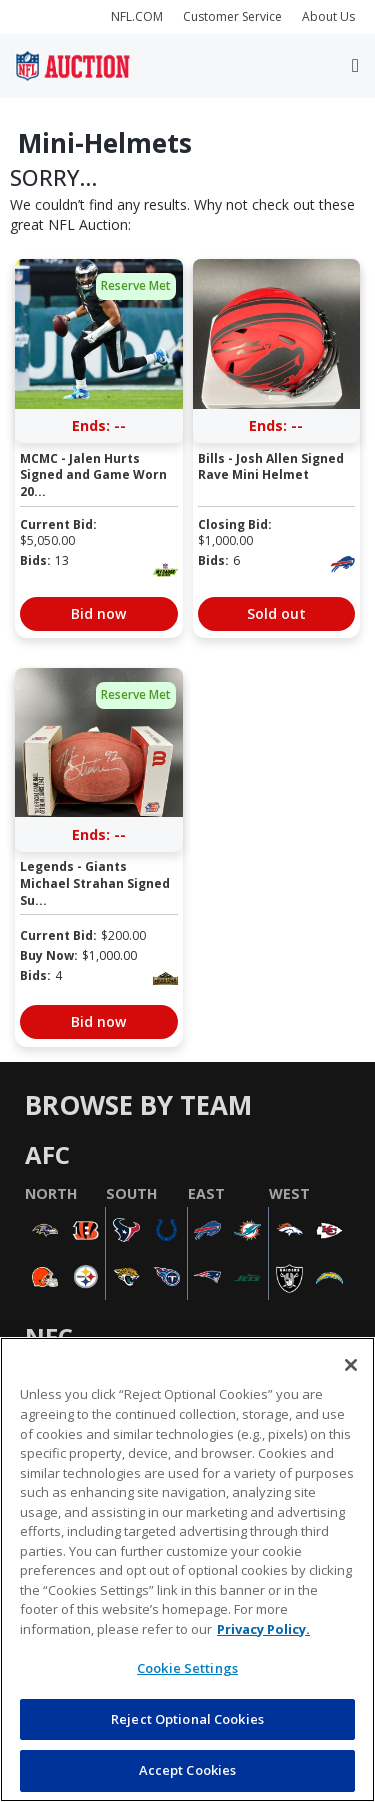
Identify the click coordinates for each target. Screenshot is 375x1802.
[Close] (351, 1365)
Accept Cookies (188, 1770)
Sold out (276, 613)
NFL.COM (137, 16)
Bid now (98, 613)
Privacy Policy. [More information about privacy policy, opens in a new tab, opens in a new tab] (263, 1629)
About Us (328, 16)
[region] (187, 1569)
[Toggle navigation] (355, 66)
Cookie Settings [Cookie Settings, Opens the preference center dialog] (187, 1668)
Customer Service (232, 16)
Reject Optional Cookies (187, 1719)
